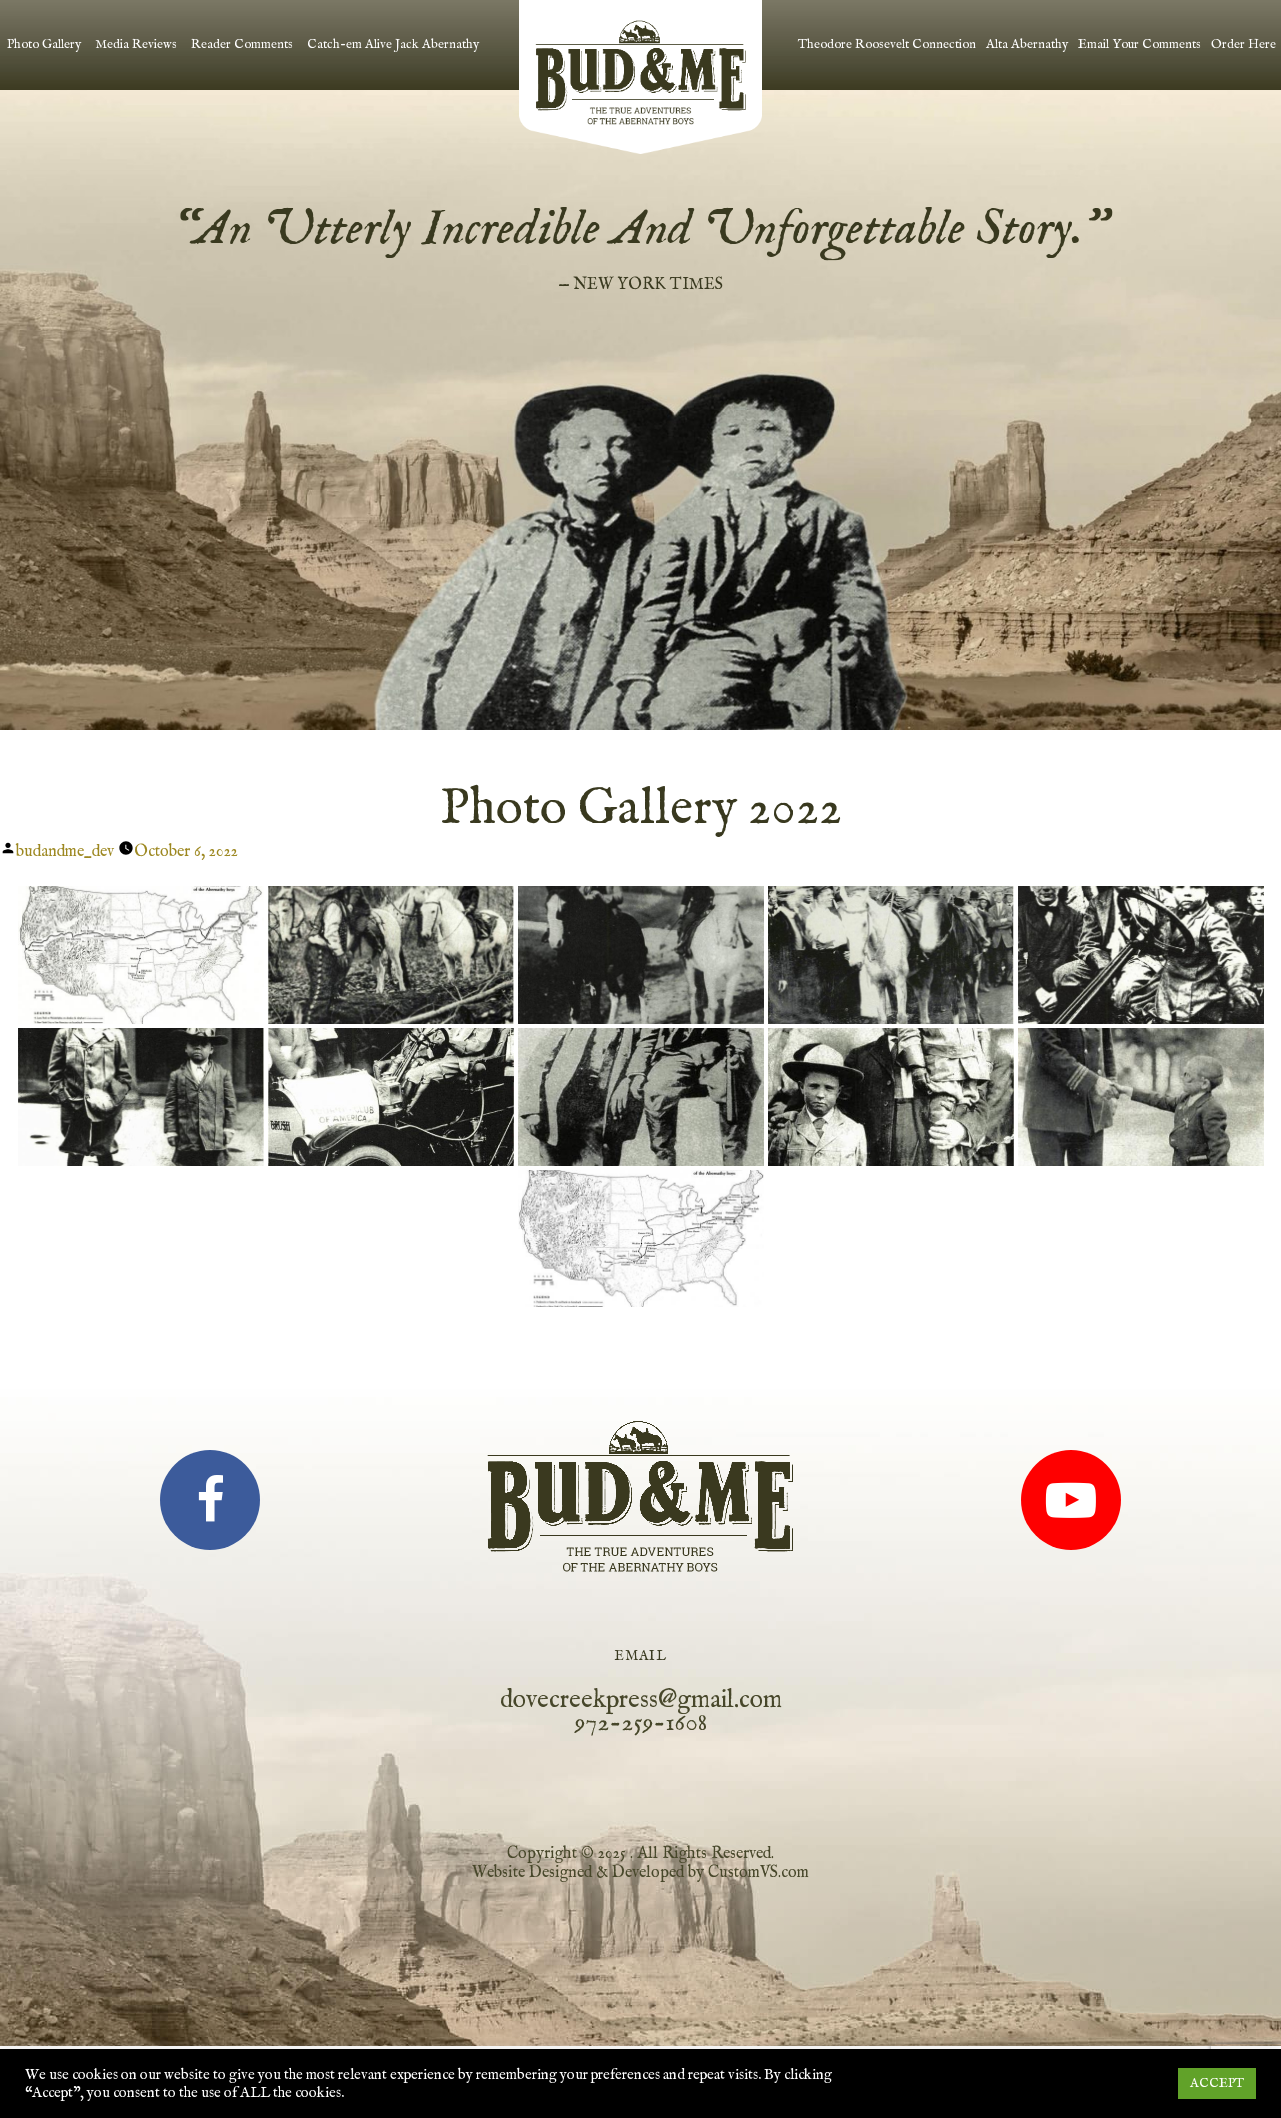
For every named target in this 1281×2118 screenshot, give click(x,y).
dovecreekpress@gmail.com (641, 1699)
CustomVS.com (758, 1872)
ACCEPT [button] (1217, 2083)
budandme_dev (65, 851)
